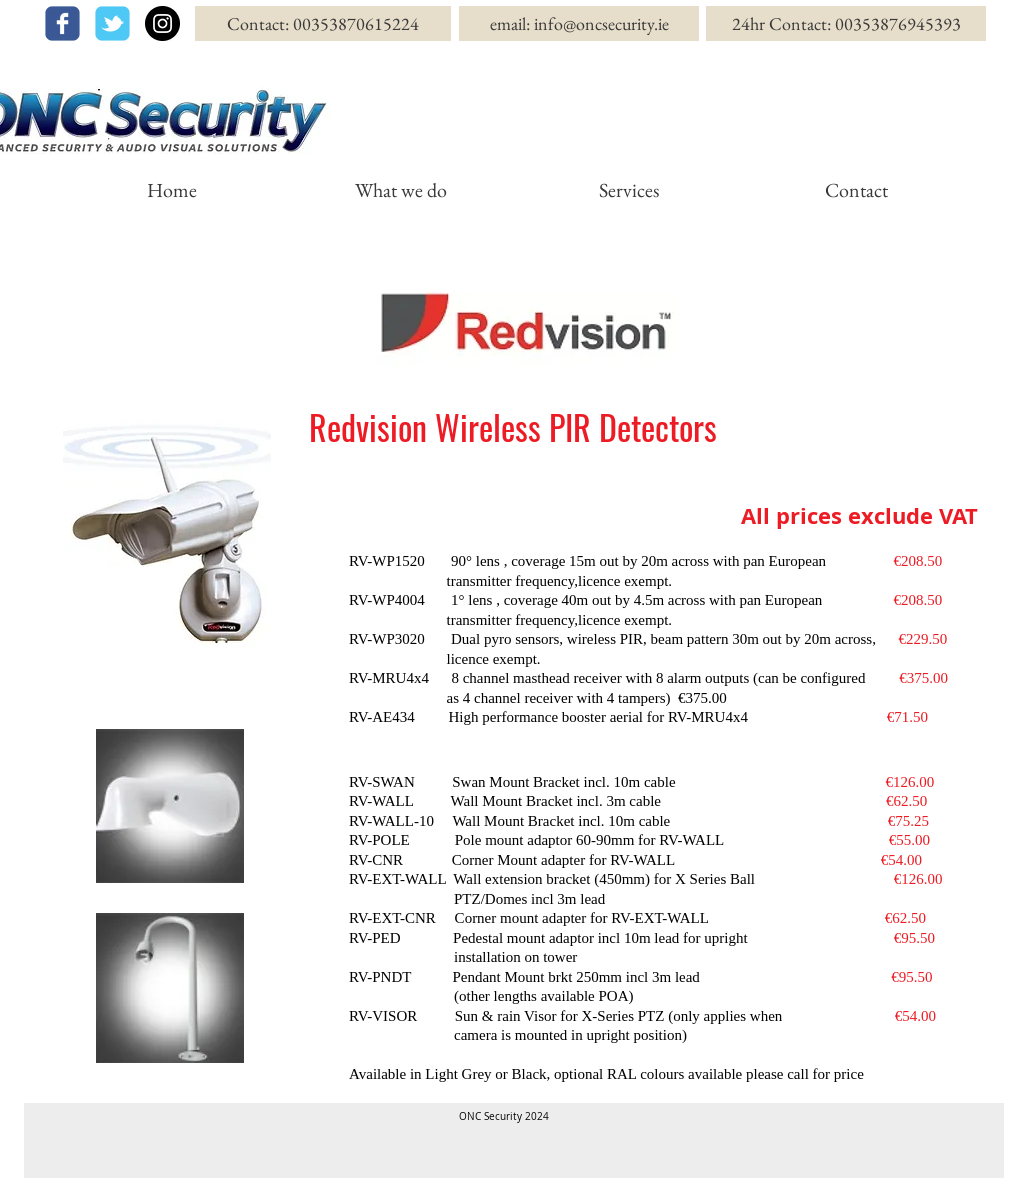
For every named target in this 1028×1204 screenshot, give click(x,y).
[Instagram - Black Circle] (162, 23)
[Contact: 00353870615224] (323, 23)
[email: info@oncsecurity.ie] (579, 23)
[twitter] (112, 23)
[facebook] (62, 23)
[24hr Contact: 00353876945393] (846, 23)
